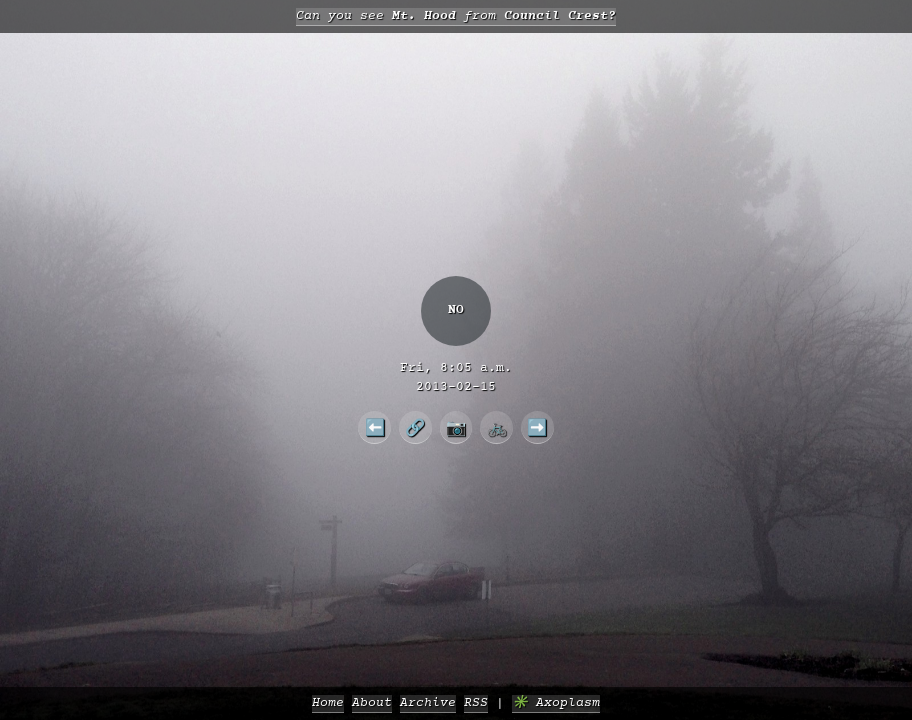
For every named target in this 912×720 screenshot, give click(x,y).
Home (328, 703)
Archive (428, 703)
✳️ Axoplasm (556, 703)
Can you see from (456, 16)
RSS (476, 703)
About (372, 703)
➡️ (537, 427)
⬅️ (375, 427)
